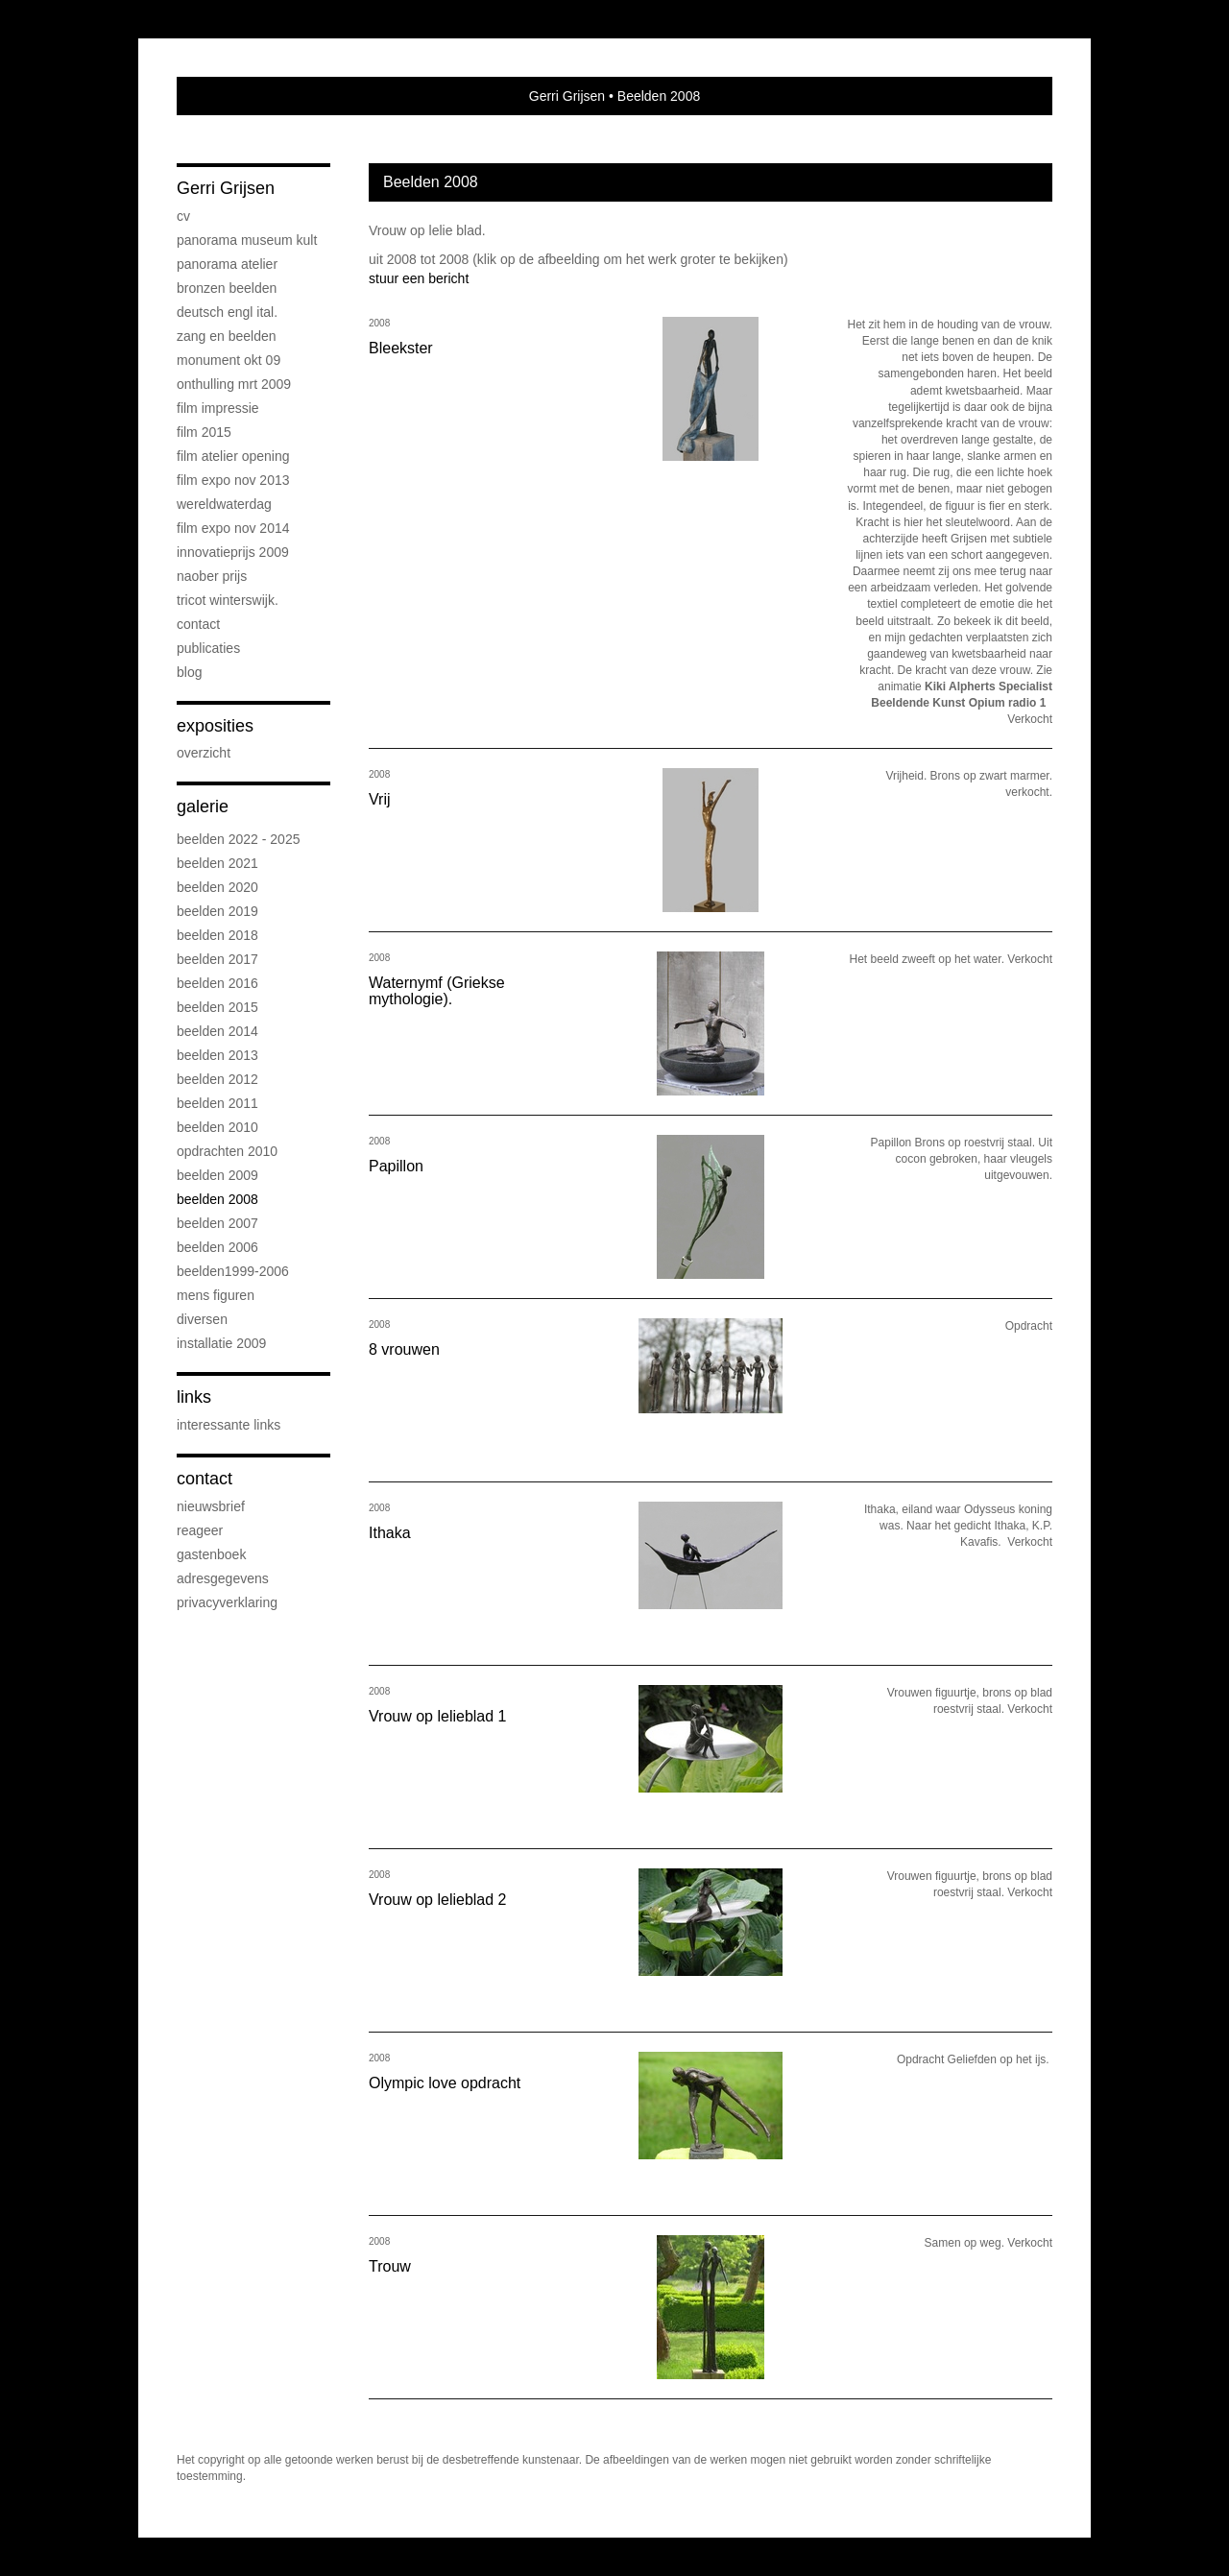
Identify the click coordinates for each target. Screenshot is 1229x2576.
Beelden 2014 (217, 1031)
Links (194, 1397)
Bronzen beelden (227, 288)
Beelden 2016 (217, 983)
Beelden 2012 (217, 1079)
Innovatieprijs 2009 (233, 552)
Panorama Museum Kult (247, 240)
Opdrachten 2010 (227, 1151)
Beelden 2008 (217, 1199)
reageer (200, 1530)
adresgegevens (223, 1578)
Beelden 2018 (217, 935)
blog (189, 672)
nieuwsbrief (211, 1506)
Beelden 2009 (217, 1175)
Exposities (215, 725)
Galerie (203, 806)
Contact (198, 624)
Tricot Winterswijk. (227, 600)
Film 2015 (204, 432)
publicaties (208, 648)
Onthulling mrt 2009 (234, 384)
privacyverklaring (227, 1602)
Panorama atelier (227, 264)
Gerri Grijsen (567, 96)
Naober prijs (212, 576)
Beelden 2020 (217, 887)
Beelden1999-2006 (233, 1271)
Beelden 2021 (217, 863)
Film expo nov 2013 (233, 480)
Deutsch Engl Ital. (227, 312)
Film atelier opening (233, 456)
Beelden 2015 (217, 1007)
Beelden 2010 (217, 1127)
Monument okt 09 (228, 360)
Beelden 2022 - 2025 (238, 839)
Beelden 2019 (217, 911)
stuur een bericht (419, 278)
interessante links (228, 1424)
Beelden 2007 (217, 1223)
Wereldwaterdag (224, 504)
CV (183, 216)
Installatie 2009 (221, 1343)
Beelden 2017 (217, 959)
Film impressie (218, 408)
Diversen (202, 1319)
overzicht (203, 752)
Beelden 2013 (217, 1055)
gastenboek (211, 1554)
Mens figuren (215, 1295)
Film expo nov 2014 (233, 528)
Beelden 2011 (217, 1103)
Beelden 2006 (217, 1247)
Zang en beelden (227, 336)
